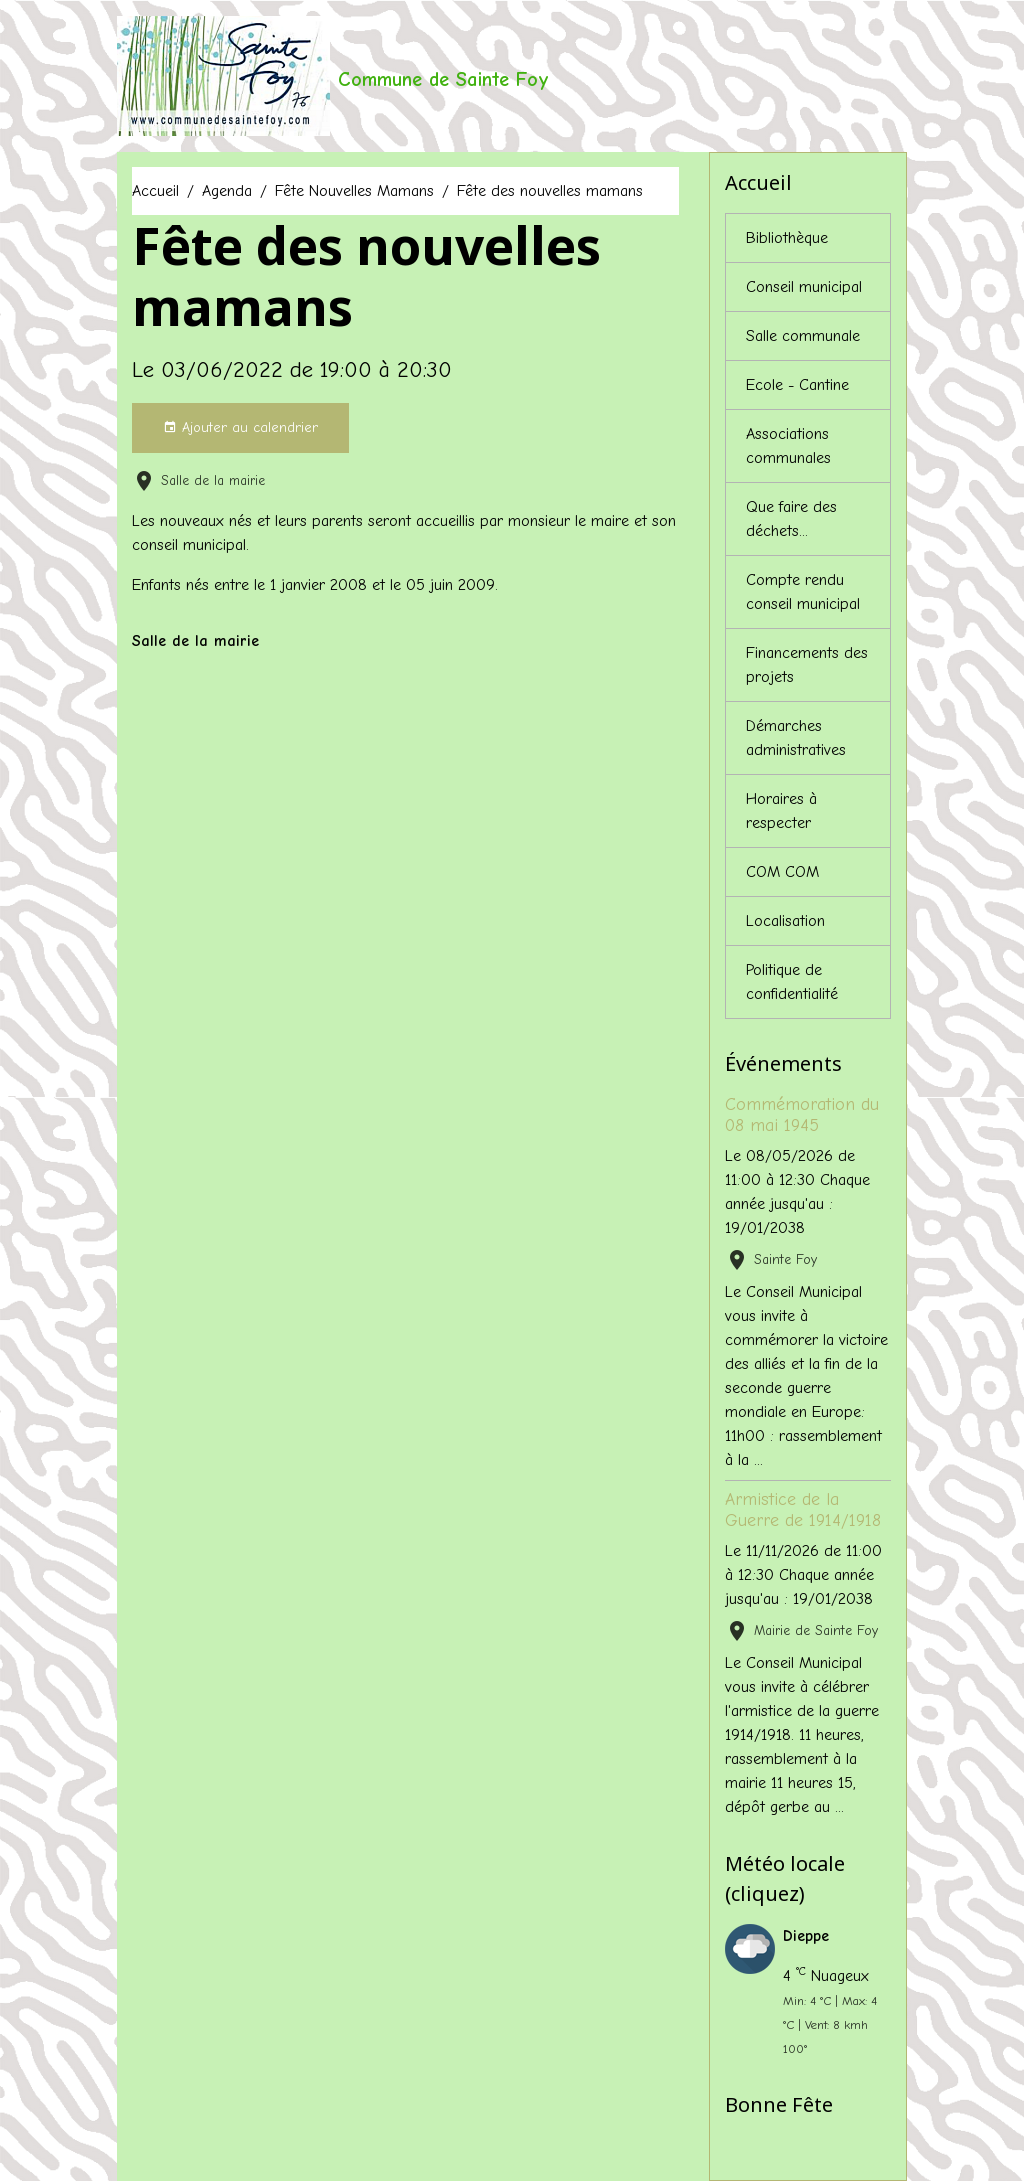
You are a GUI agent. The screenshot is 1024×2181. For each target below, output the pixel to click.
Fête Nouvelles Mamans (354, 191)
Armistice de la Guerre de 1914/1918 (803, 1509)
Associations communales (788, 446)
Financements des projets (807, 665)
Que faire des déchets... (791, 519)
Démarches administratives (796, 738)
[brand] (333, 76)
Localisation (785, 921)
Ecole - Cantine (797, 385)
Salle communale (803, 336)
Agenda (227, 191)
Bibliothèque (787, 238)
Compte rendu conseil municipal (803, 592)
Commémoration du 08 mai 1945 (802, 1114)
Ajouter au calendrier (240, 428)
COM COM (782, 872)
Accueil (155, 191)
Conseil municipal (804, 287)
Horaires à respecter (781, 811)
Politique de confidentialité (792, 982)
